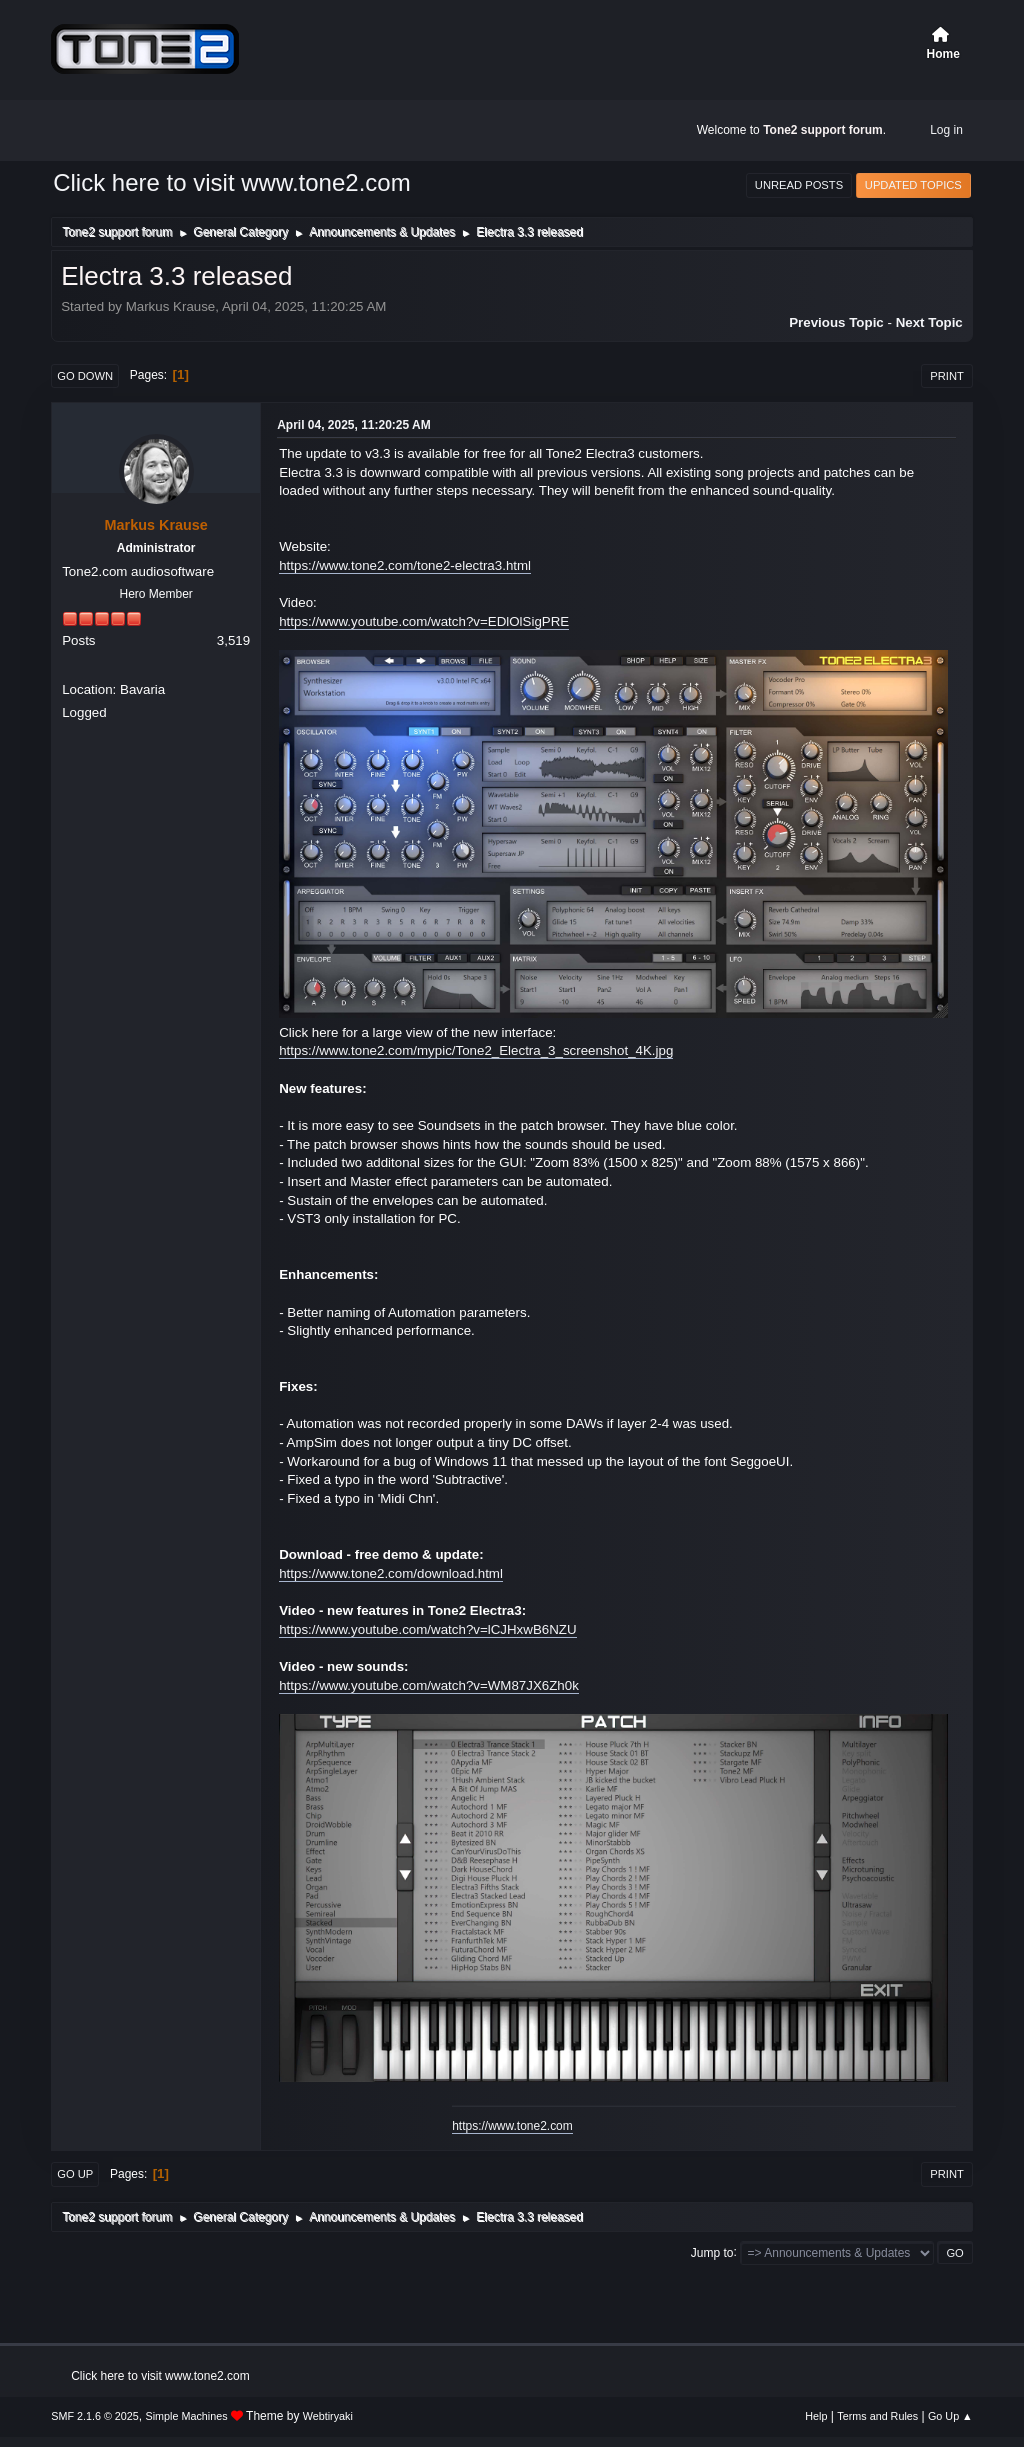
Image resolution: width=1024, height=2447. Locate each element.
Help (816, 2416)
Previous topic (836, 322)
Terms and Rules (877, 2416)
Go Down (85, 376)
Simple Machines (187, 2416)
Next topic (929, 322)
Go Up (75, 2174)
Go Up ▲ (950, 2416)
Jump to (712, 2252)
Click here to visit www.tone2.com (231, 182)
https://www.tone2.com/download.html (391, 1573)
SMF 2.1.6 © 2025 (95, 2416)
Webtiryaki (328, 2416)
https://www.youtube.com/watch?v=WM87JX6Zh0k (429, 1685)
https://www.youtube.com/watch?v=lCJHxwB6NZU (427, 1629)
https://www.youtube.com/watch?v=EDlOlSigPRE (424, 621)
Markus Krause (156, 525)
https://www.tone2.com (512, 2126)
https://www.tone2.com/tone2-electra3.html (405, 565)
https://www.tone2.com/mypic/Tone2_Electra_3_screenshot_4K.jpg (476, 1050)
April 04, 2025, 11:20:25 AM (353, 425)
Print (947, 376)
